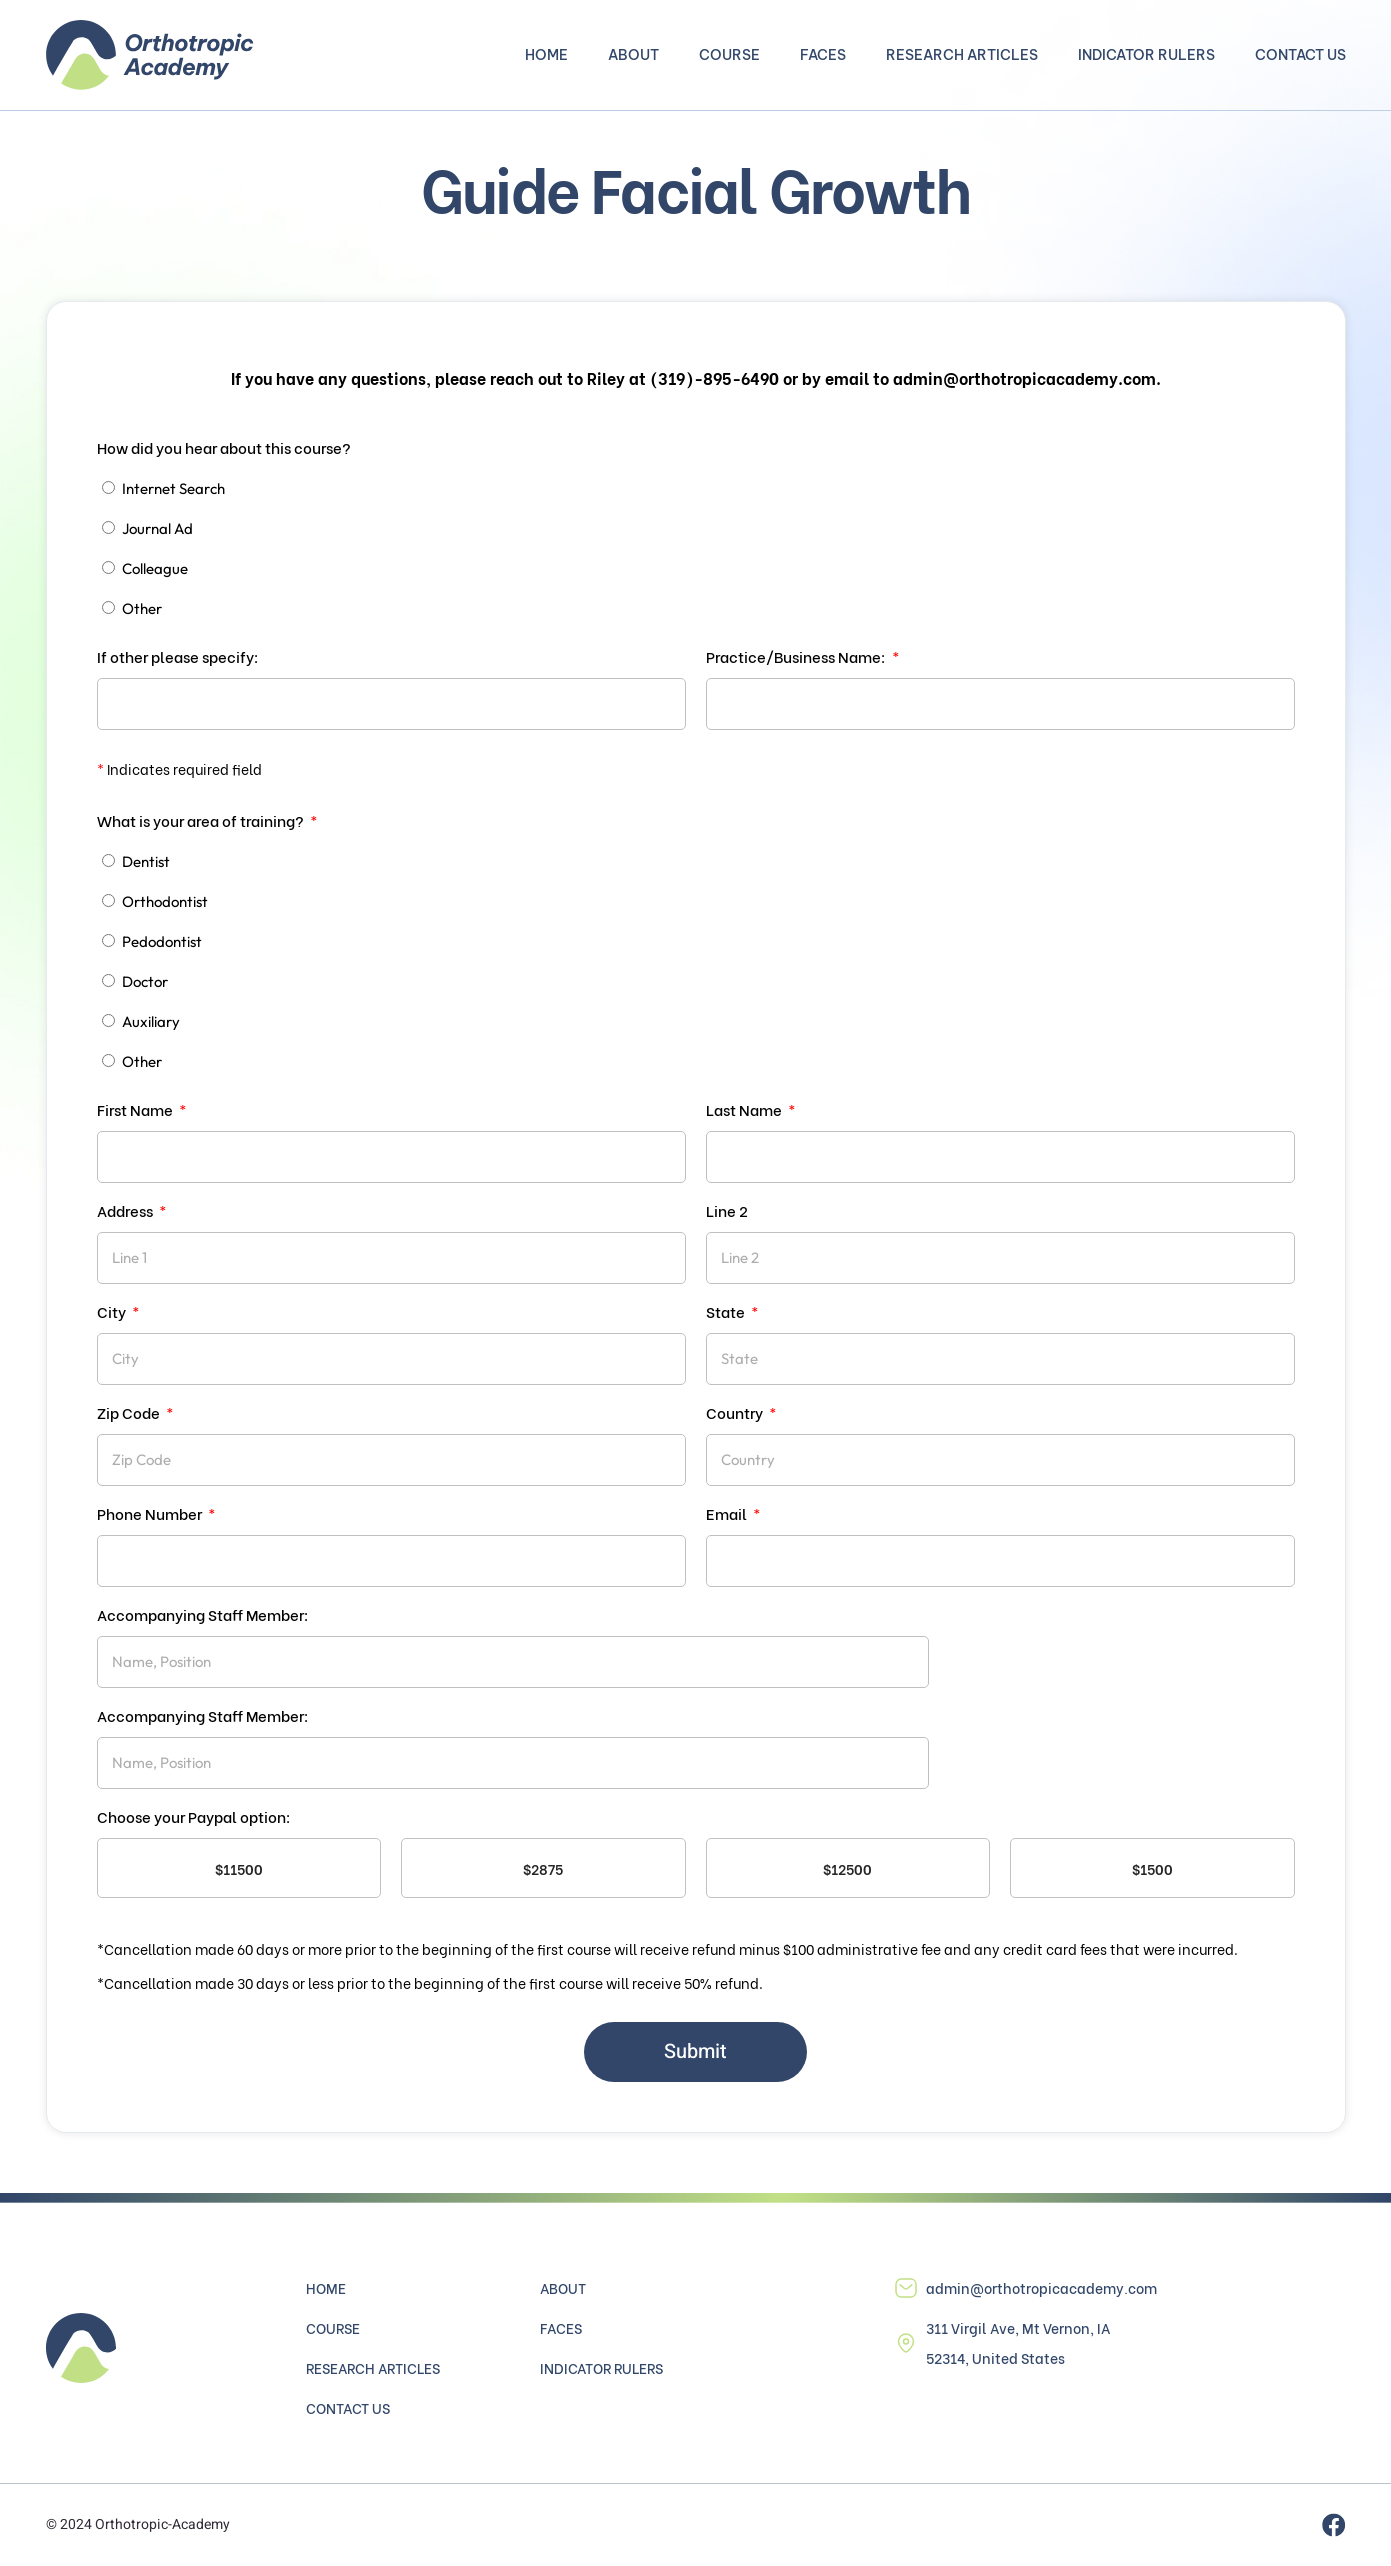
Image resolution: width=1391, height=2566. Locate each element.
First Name (136, 1109)
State (727, 1311)
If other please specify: (178, 656)
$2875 (543, 1868)
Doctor (145, 981)
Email (728, 1513)
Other (142, 608)
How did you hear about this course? (224, 447)
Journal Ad (157, 528)
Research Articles (962, 55)
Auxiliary (151, 1021)
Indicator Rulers (1146, 55)
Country (736, 1412)
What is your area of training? (202, 820)
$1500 (1152, 1868)
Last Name (745, 1109)
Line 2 (727, 1210)
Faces (823, 55)
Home (546, 55)
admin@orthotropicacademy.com (1041, 2287)
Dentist (146, 861)
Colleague (155, 568)
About (633, 55)
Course (729, 55)
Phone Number (151, 1513)
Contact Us (1300, 55)
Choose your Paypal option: (194, 1816)
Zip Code (130, 1412)
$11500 (239, 1868)
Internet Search (173, 488)
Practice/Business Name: (797, 656)
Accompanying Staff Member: (203, 1614)
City (113, 1311)
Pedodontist (162, 941)
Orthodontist (165, 901)
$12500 (847, 1868)
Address (126, 1210)
